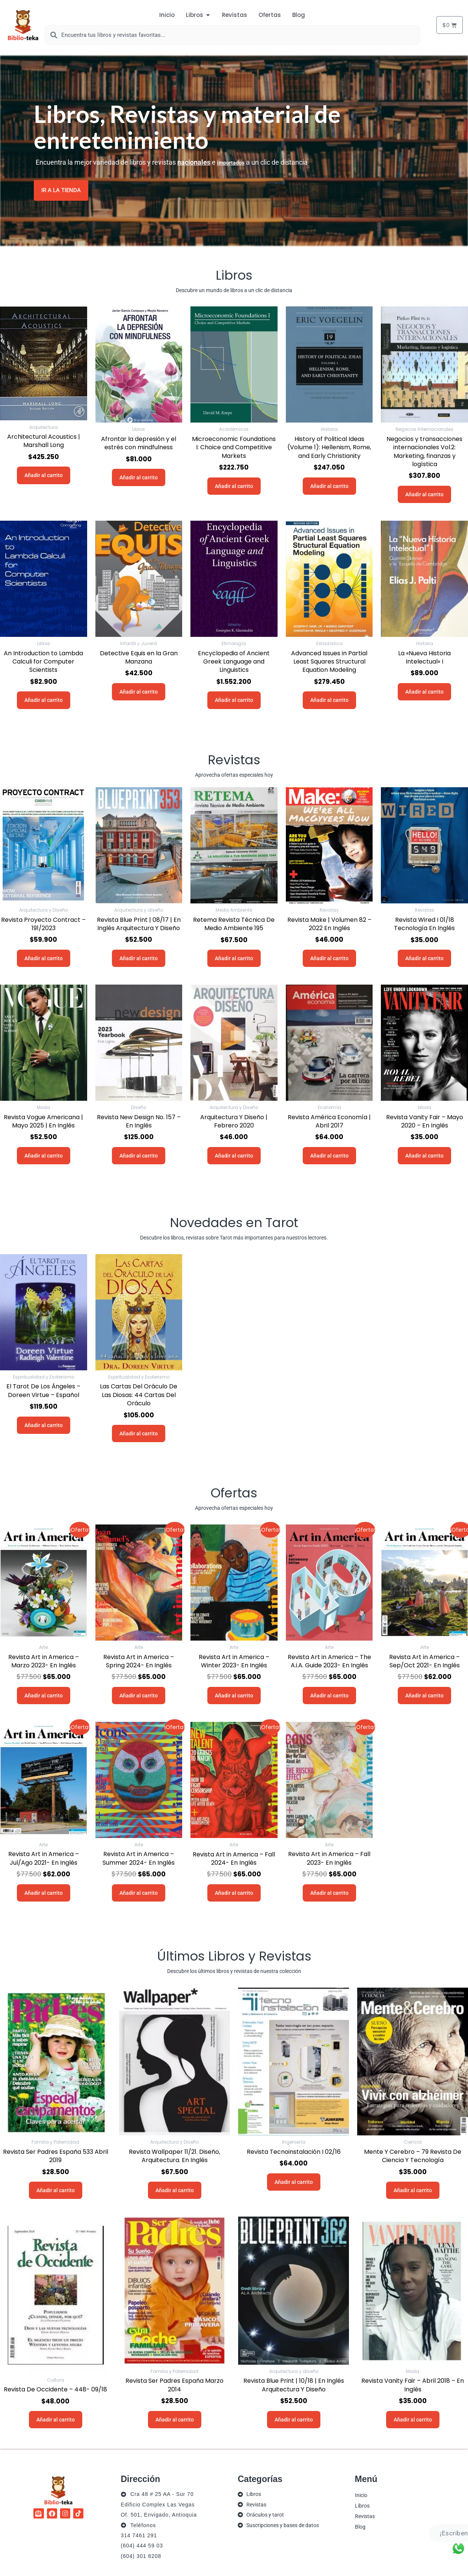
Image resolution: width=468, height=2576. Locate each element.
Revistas (365, 2516)
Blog (360, 2526)
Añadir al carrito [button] (43, 475)
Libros (362, 2505)
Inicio (361, 2495)
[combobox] (232, 35)
